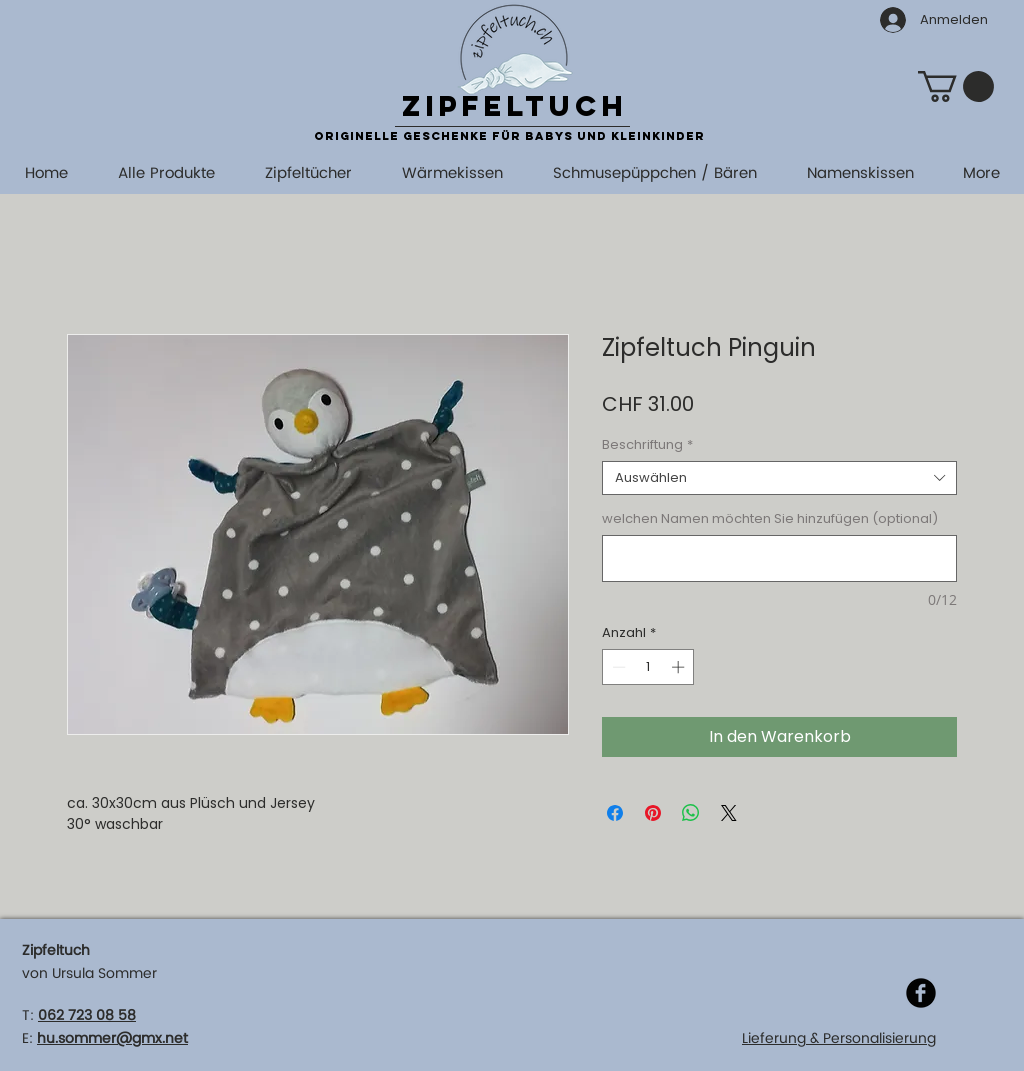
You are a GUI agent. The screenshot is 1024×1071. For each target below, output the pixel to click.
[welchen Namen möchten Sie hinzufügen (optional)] (779, 558)
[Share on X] (729, 813)
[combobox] (779, 478)
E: (27, 1038)
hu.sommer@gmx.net (112, 1038)
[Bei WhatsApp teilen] (691, 813)
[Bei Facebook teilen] (615, 813)
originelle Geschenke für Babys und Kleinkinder (509, 136)
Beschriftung (647, 445)
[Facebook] (921, 993)
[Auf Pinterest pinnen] (653, 813)
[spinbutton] (648, 667)
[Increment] (680, 667)
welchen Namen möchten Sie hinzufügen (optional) (770, 519)
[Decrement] (617, 667)
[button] (956, 86)
